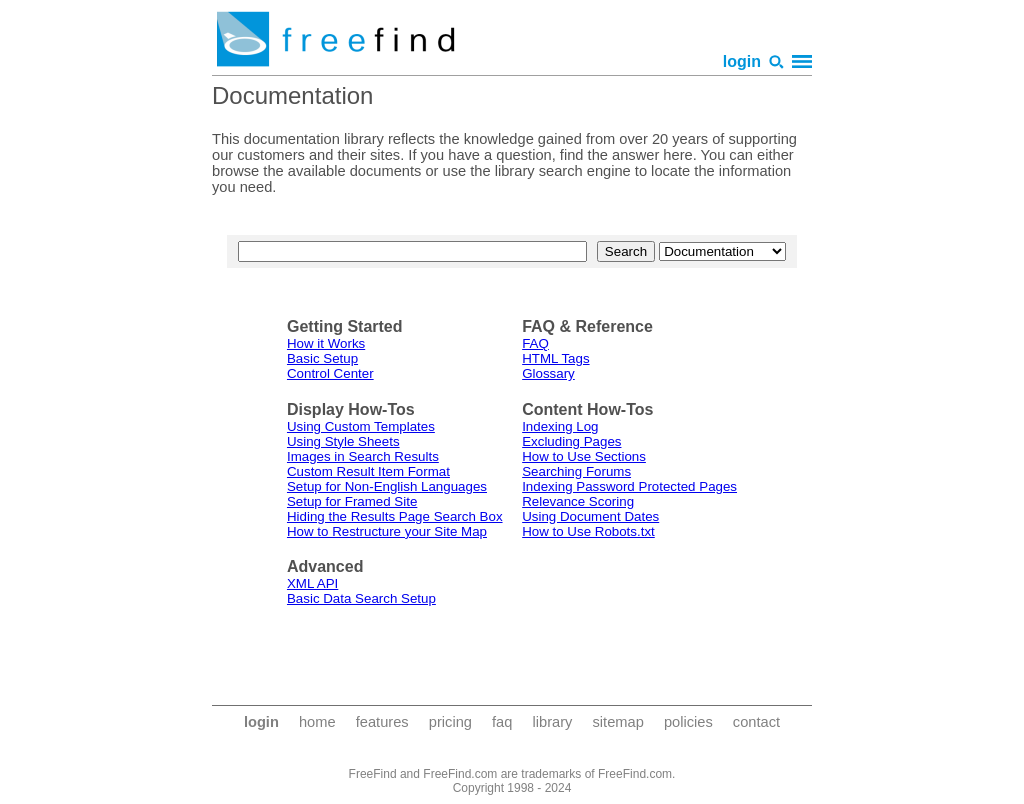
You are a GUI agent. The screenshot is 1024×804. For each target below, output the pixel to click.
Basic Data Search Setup (361, 598)
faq (502, 722)
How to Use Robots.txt (588, 531)
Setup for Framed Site (352, 501)
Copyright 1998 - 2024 (512, 788)
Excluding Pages (571, 441)
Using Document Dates (590, 516)
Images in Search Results (363, 456)
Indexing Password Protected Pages (629, 486)
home (317, 722)
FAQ (535, 343)
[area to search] (722, 251)
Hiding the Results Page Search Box (395, 516)
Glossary (548, 373)
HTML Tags (555, 358)
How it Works (326, 343)
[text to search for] (412, 251)
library (552, 722)
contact (756, 722)
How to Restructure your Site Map (387, 531)
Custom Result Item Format (368, 471)
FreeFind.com (635, 774)
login (742, 61)
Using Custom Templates (361, 426)
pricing (450, 722)
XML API (312, 583)
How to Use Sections (584, 456)
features (382, 722)
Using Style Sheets (343, 441)
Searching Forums (576, 471)
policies (688, 722)
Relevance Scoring (578, 501)
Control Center (330, 373)
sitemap (617, 722)
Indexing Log (560, 426)
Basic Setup (322, 358)
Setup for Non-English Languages (387, 486)
